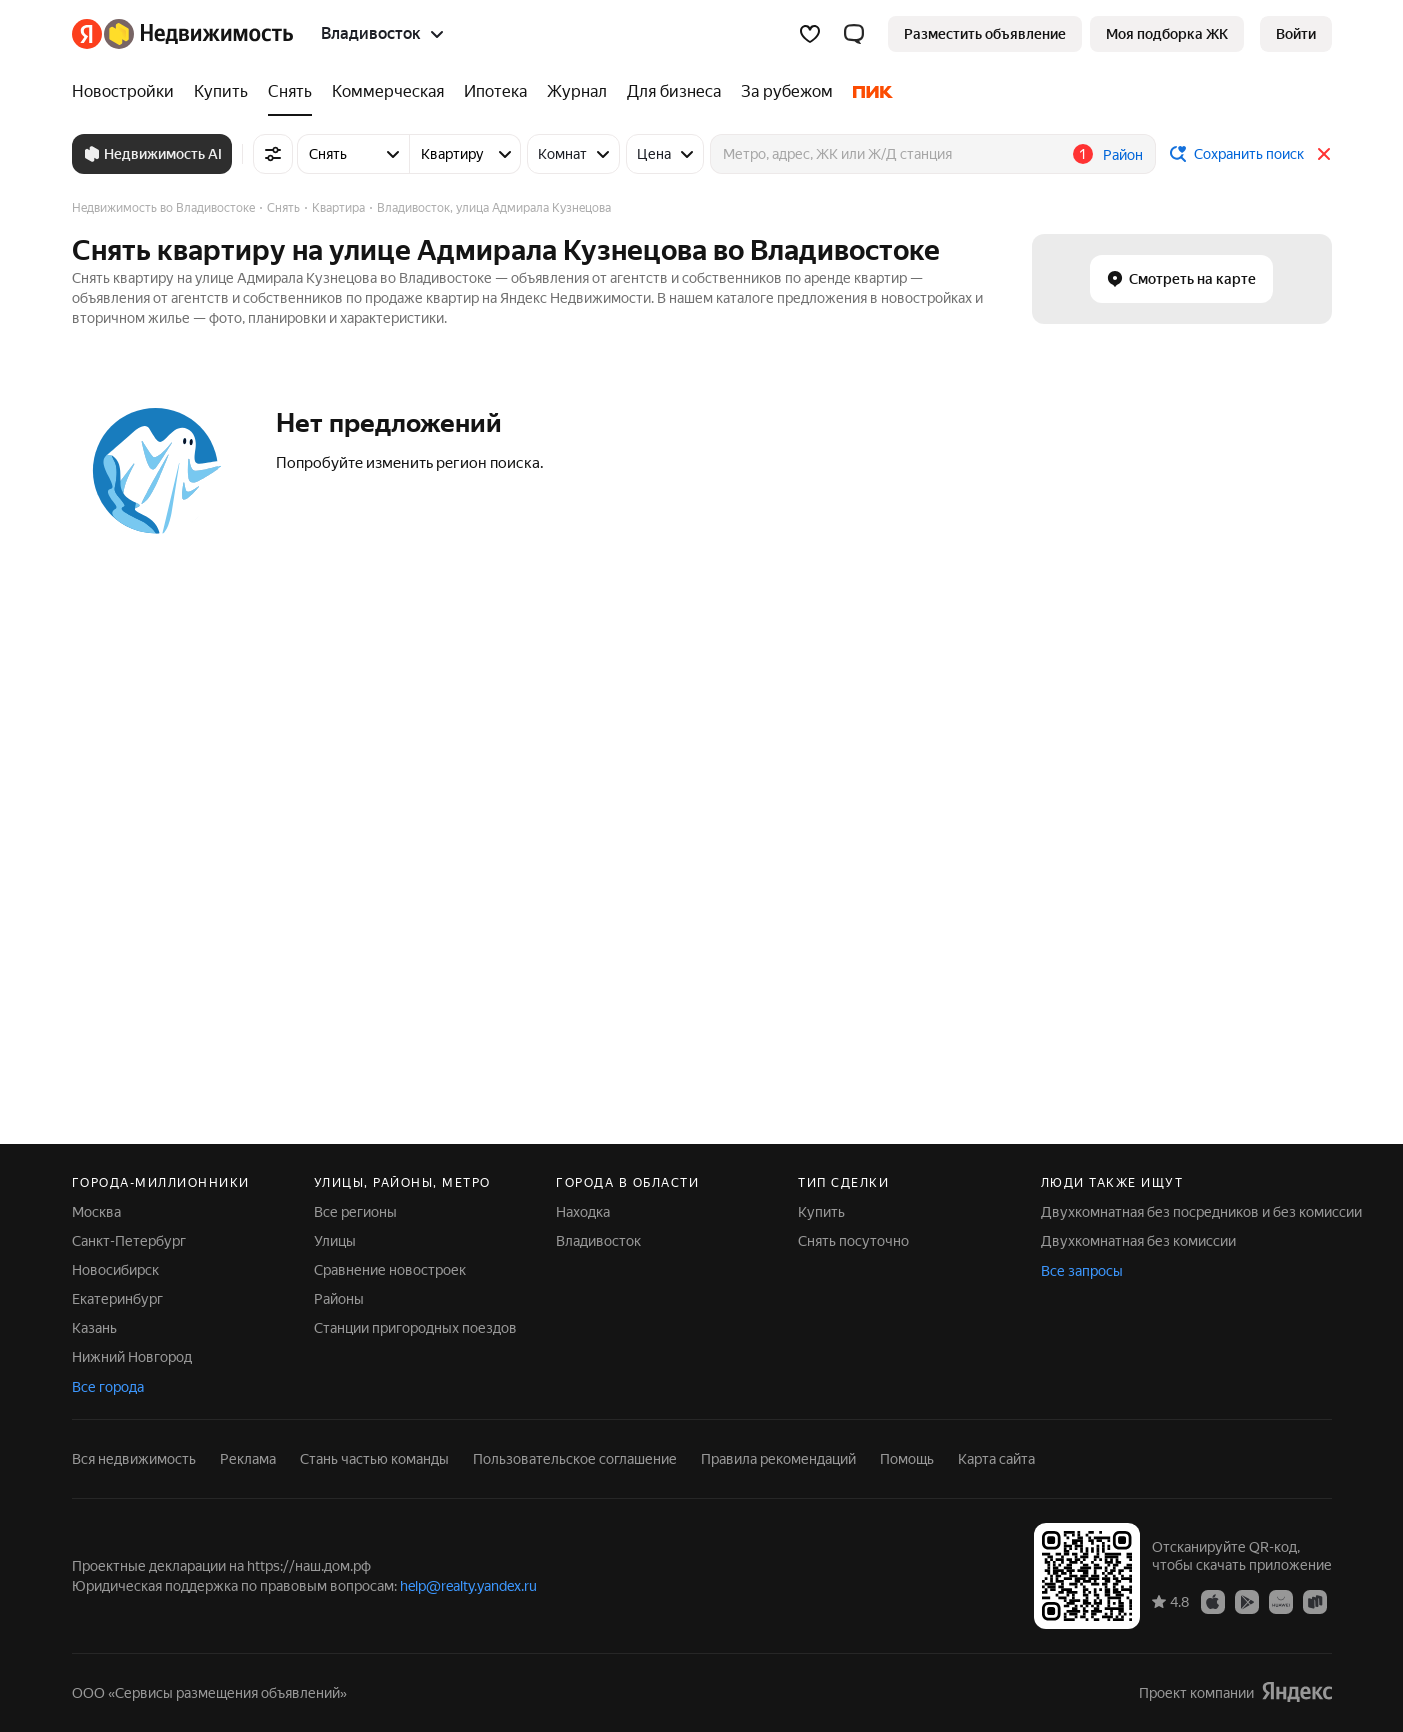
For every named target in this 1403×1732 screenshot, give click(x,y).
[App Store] (1213, 1601)
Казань (94, 1328)
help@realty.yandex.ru (468, 1586)
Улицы (335, 1241)
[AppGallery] (1281, 1601)
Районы (339, 1299)
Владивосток (598, 1241)
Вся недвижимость (134, 1459)
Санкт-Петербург (129, 1241)
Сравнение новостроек (390, 1270)
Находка (583, 1212)
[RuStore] (1315, 1601)
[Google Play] (1247, 1601)
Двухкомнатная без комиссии (1138, 1241)
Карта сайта (996, 1459)
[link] (1296, 34)
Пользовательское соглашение (575, 1459)
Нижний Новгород (132, 1357)
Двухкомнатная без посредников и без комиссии (1201, 1212)
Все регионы (355, 1212)
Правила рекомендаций (778, 1459)
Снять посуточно (853, 1241)
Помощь (907, 1459)
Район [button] (1123, 155)
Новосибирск (115, 1270)
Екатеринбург (117, 1299)
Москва (96, 1212)
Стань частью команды (374, 1459)
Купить (821, 1212)
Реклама (248, 1459)
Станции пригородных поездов (415, 1328)
